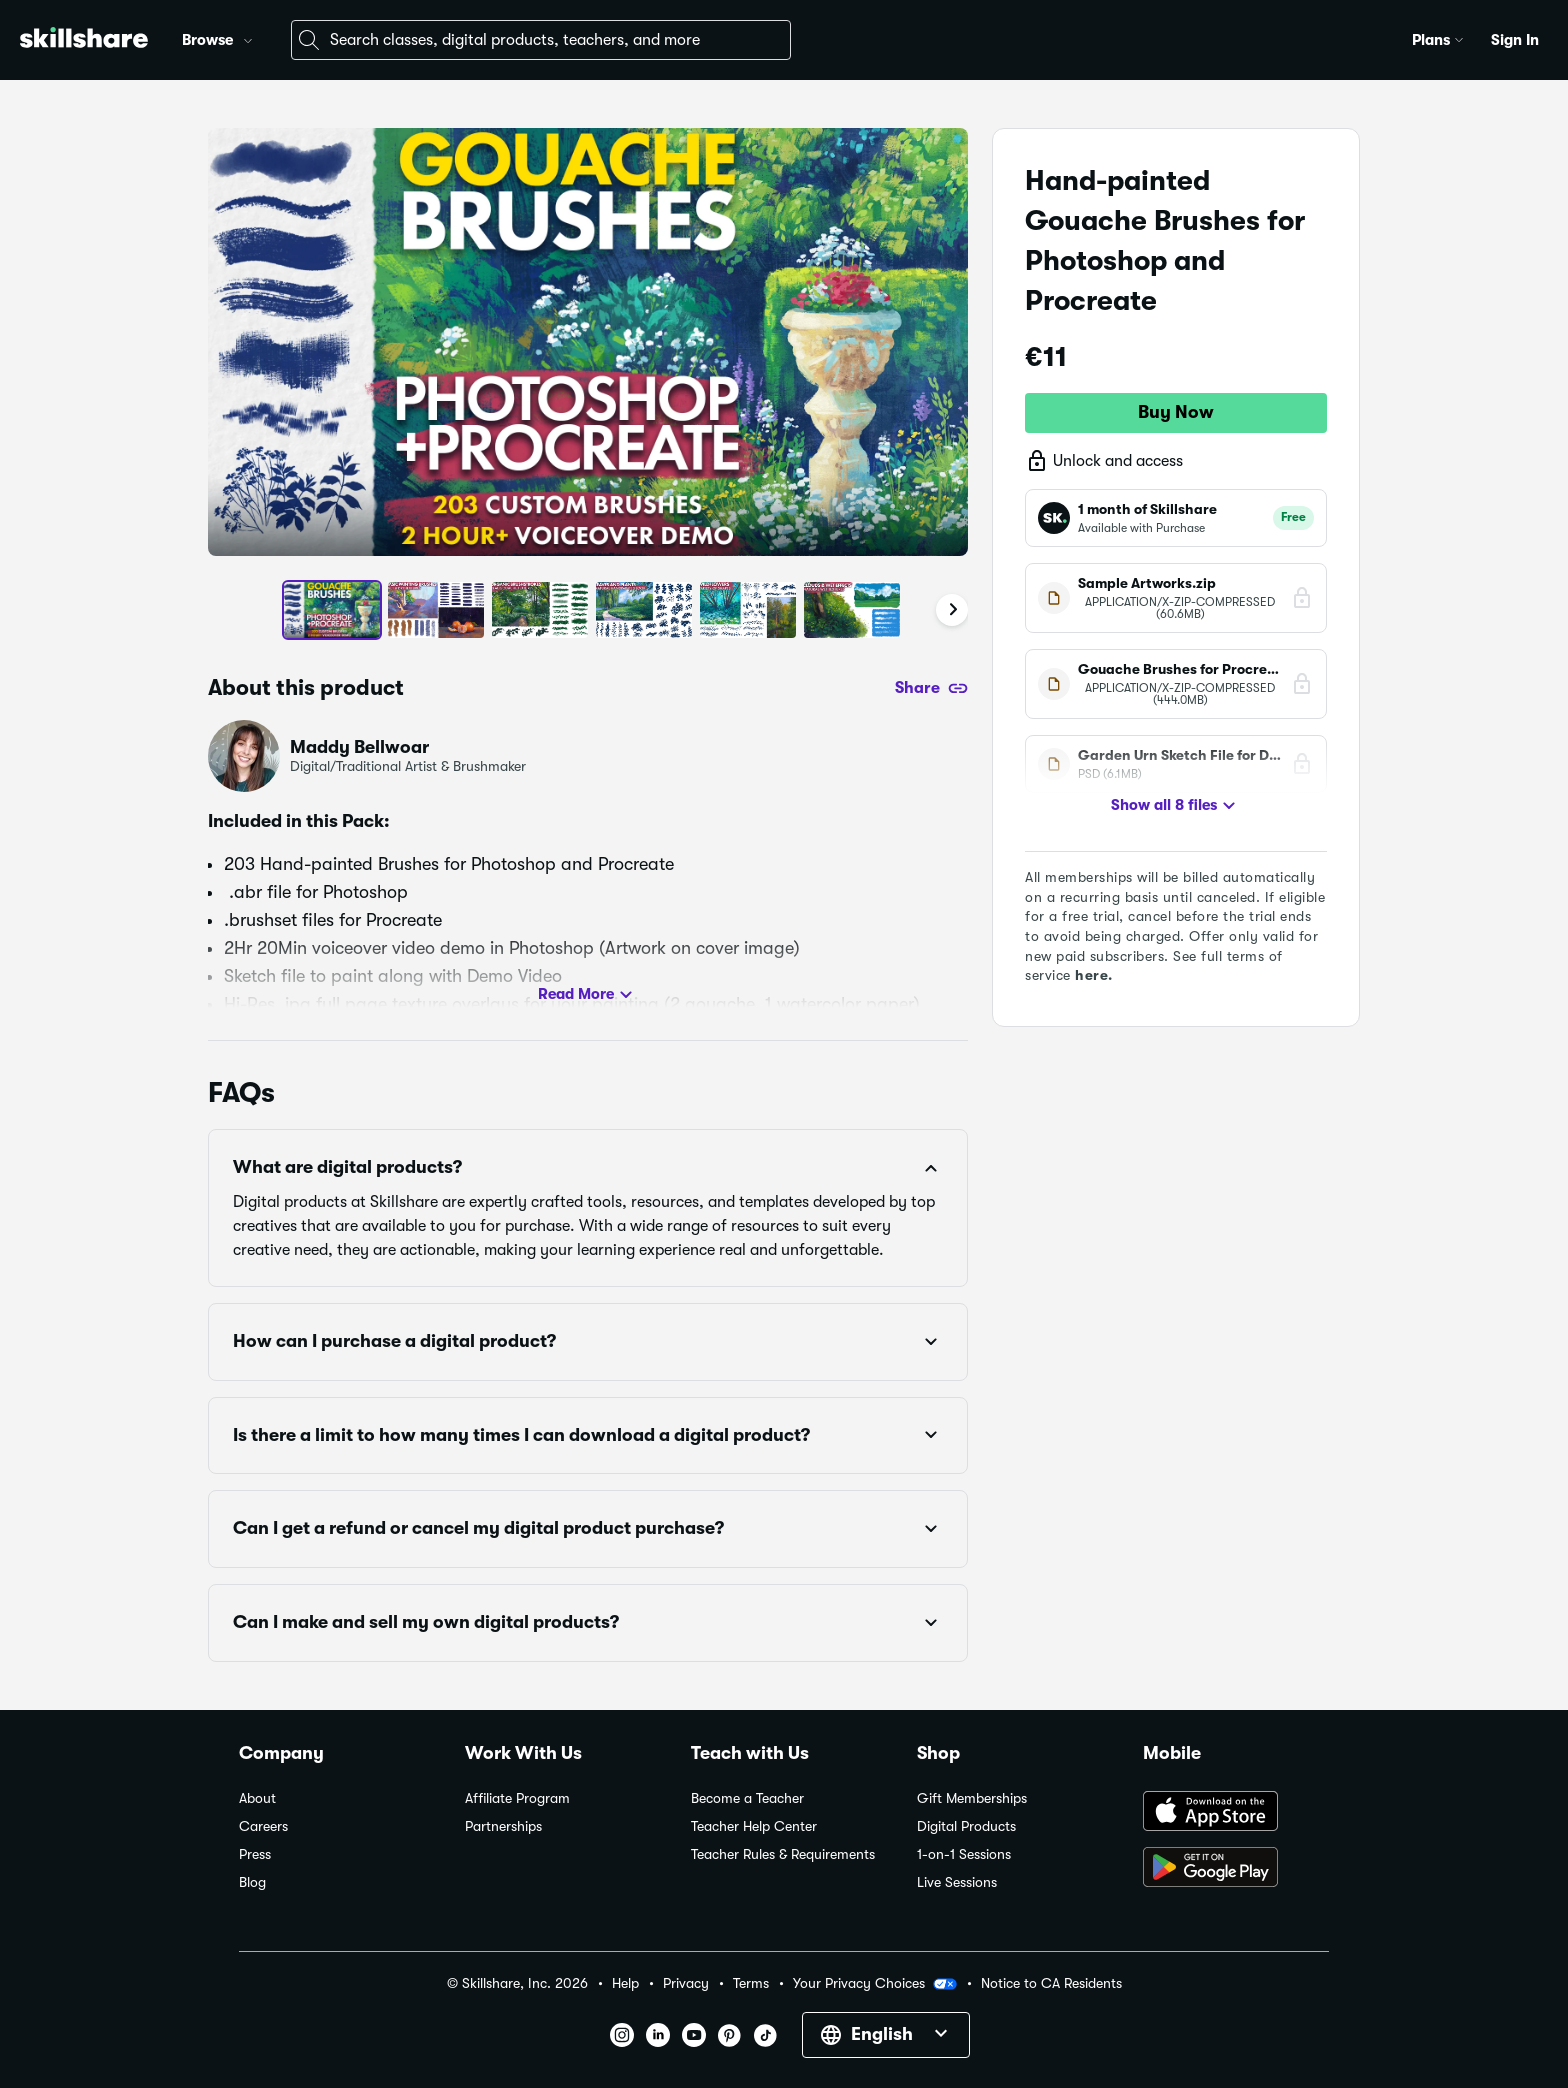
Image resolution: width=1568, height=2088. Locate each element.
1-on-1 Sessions (964, 1854)
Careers (263, 1826)
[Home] (84, 40)
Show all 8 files (1176, 806)
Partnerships (503, 1826)
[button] (248, 38)
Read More (588, 995)
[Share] (931, 688)
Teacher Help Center (754, 1826)
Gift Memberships (972, 1798)
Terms (751, 1983)
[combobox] (541, 40)
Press (255, 1854)
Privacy (686, 1983)
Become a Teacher (747, 1798)
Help (625, 1983)
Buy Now (1176, 412)
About (257, 1798)
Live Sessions (957, 1882)
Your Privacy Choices (875, 1984)
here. (1094, 975)
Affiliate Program (517, 1798)
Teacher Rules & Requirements (783, 1854)
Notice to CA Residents (1051, 1983)
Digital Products (966, 1826)
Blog (252, 1882)
